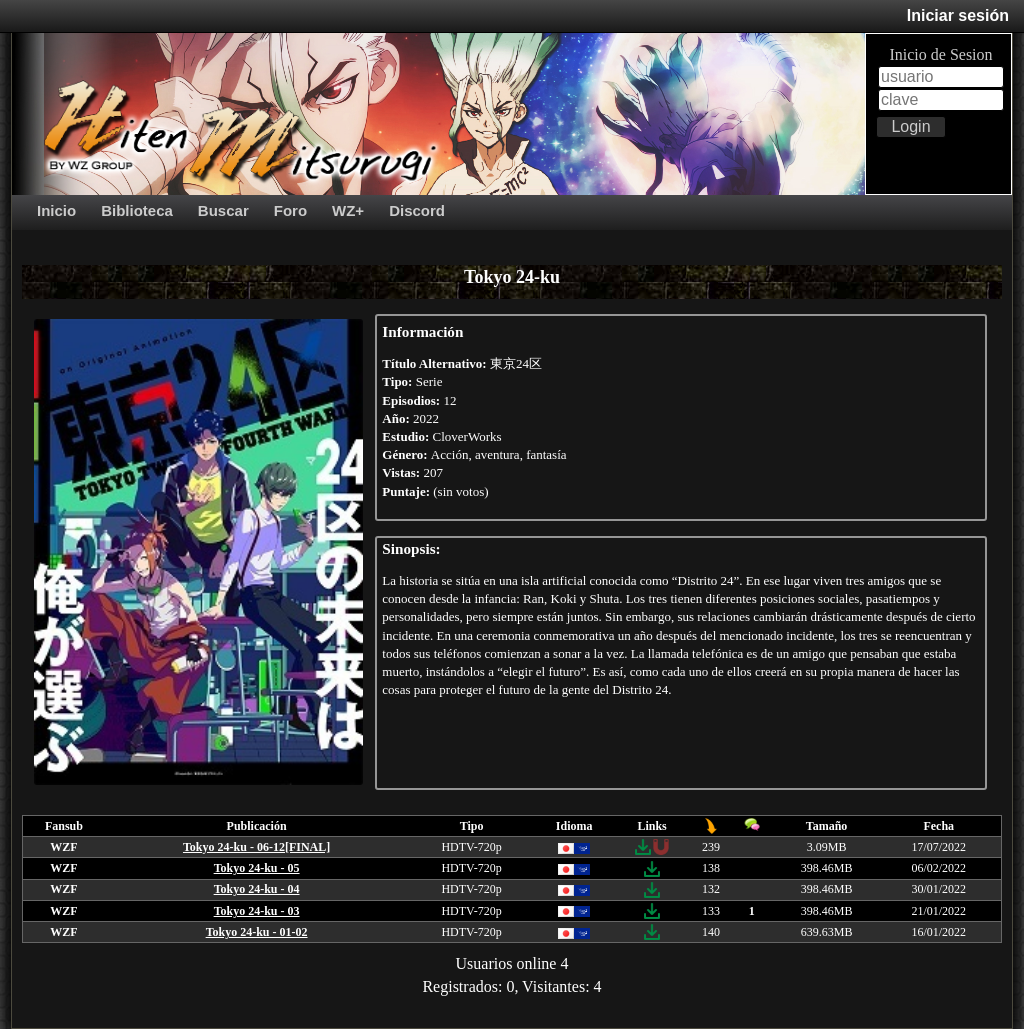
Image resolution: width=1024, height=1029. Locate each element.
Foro (290, 210)
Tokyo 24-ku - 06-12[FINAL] (256, 847)
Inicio (56, 210)
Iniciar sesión (958, 15)
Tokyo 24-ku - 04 (257, 889)
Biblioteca (137, 210)
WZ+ (348, 210)
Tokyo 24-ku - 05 (257, 868)
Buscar (223, 210)
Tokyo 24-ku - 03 (257, 911)
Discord (417, 210)
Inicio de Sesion (940, 54)
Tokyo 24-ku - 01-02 (257, 932)
